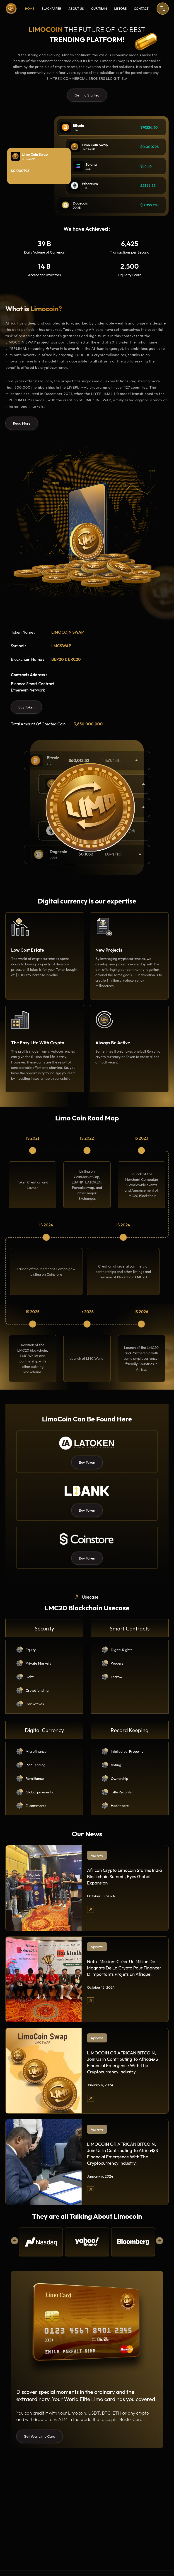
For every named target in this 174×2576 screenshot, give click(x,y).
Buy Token (26, 707)
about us (76, 9)
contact (141, 9)
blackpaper (51, 9)
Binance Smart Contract (32, 683)
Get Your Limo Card (39, 2436)
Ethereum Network (28, 690)
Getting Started (87, 95)
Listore (120, 9)
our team (99, 9)
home (29, 9)
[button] (14, 2240)
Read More (21, 423)
